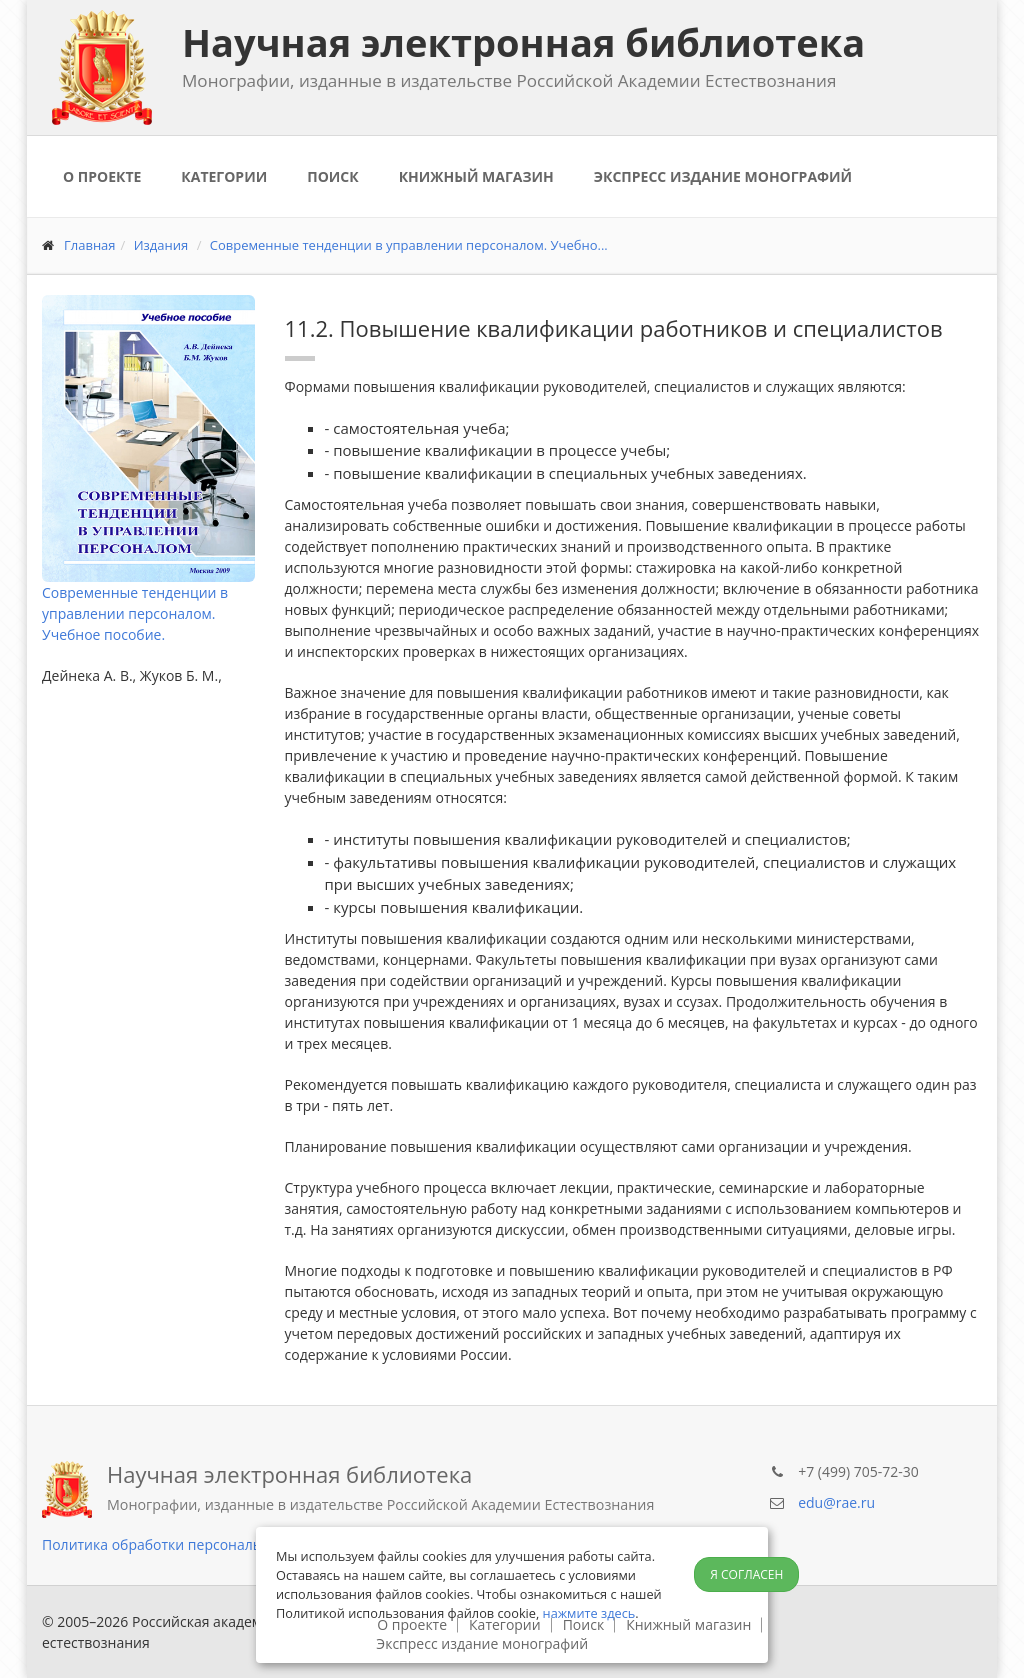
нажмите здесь (589, 1613)
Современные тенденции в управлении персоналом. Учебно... (409, 245)
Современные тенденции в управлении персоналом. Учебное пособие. (135, 613)
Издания (161, 245)
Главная (90, 245)
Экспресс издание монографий (723, 176)
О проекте (102, 176)
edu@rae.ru (836, 1502)
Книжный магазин (476, 176)
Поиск (332, 176)
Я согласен (746, 1574)
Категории (224, 176)
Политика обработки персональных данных (192, 1544)
